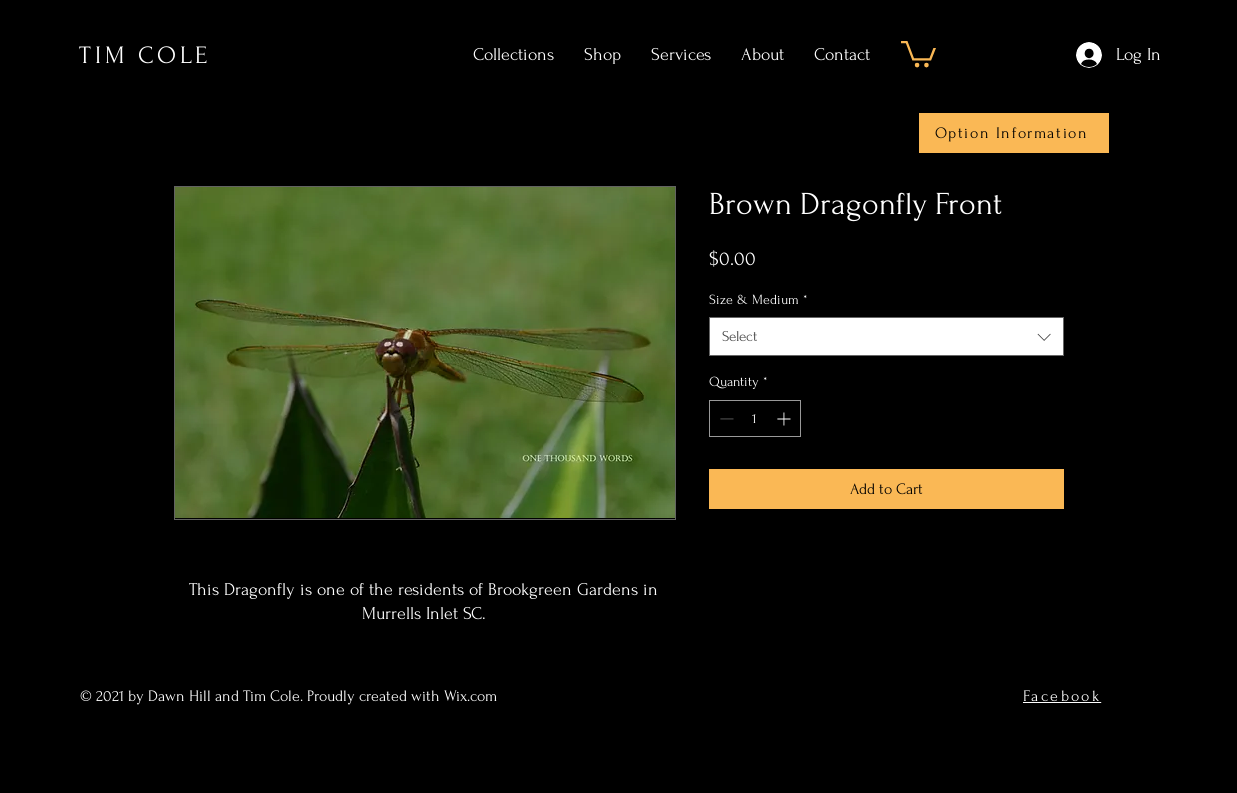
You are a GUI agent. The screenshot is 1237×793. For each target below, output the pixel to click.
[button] (918, 52)
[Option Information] (1014, 133)
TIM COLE (145, 55)
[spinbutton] (755, 418)
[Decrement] (724, 418)
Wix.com (472, 696)
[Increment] (785, 418)
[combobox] (886, 336)
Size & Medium (758, 299)
